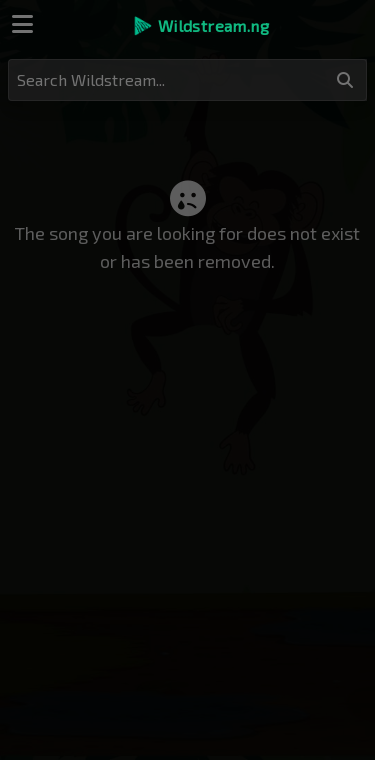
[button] (200, 26)
